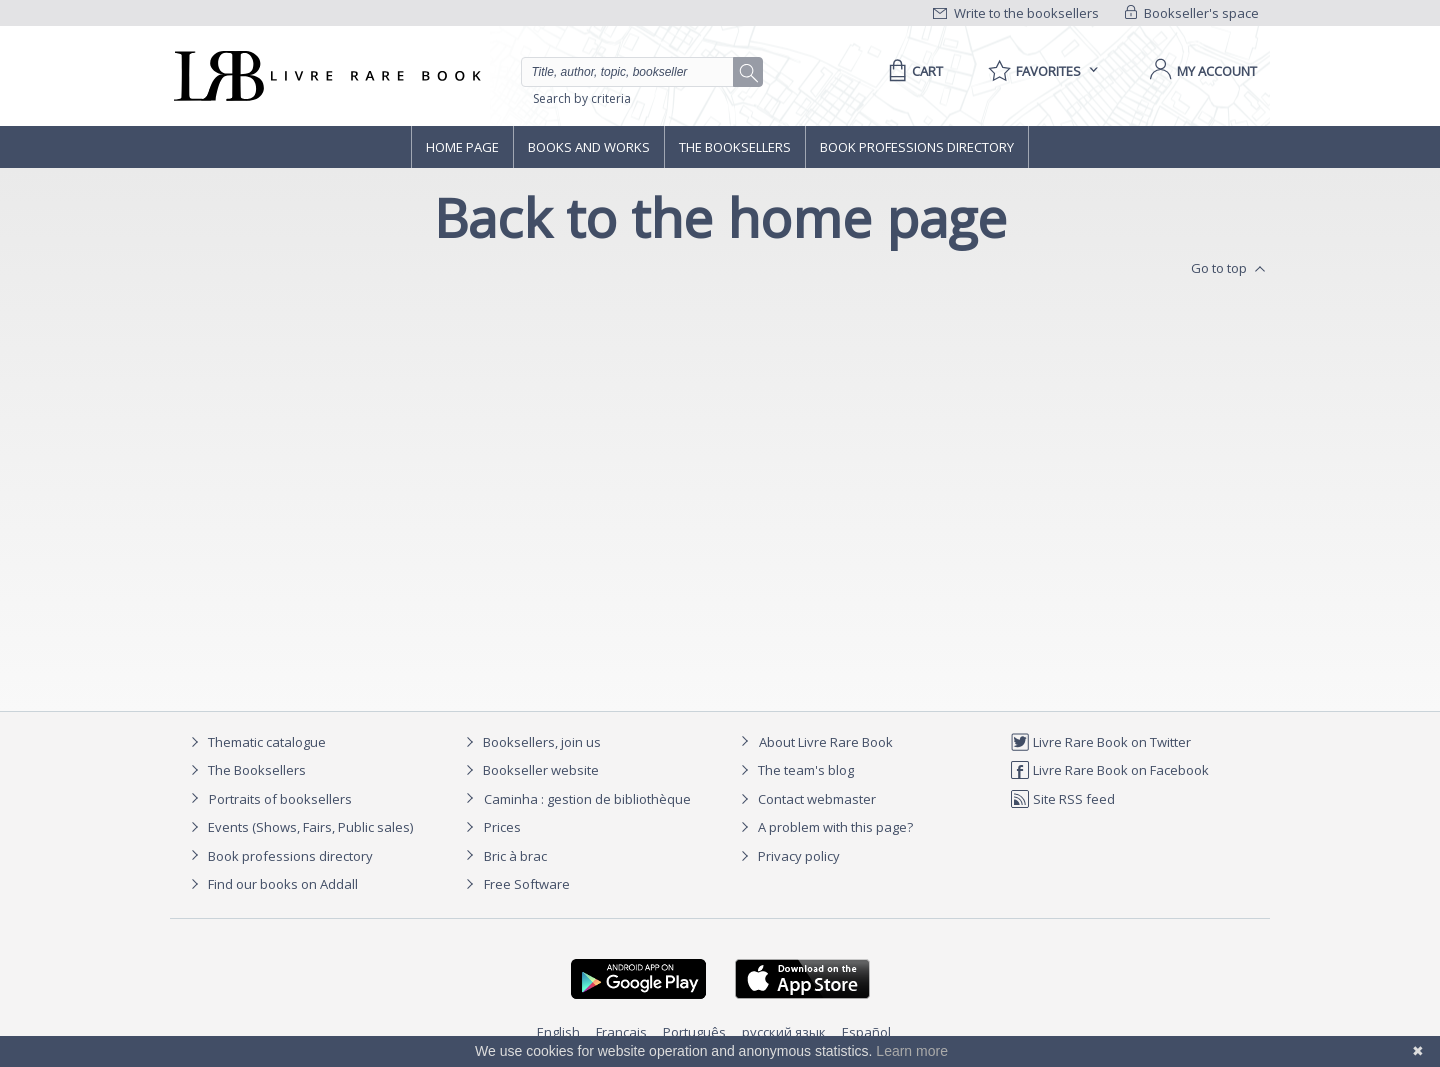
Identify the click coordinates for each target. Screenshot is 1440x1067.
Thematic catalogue (255, 742)
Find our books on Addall (271, 884)
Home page (462, 147)
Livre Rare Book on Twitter (1100, 742)
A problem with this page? (824, 827)
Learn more (912, 1051)
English (558, 1032)
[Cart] (912, 71)
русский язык (784, 1032)
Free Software (527, 884)
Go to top (1230, 269)
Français (621, 1032)
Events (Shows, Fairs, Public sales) (299, 827)
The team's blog (794, 770)
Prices (502, 827)
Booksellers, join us (530, 742)
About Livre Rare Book (826, 742)
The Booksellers (735, 147)
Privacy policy (787, 856)
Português (694, 1032)
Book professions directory (917, 147)
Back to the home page (720, 217)
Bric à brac (515, 856)
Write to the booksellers (1016, 13)
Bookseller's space (1192, 13)
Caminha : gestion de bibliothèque (587, 799)
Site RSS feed (1062, 799)
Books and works (589, 147)
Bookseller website (529, 770)
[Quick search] (636, 72)
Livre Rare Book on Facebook (1109, 770)
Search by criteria (582, 98)
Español (866, 1032)
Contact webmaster (805, 799)
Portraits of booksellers (280, 799)
